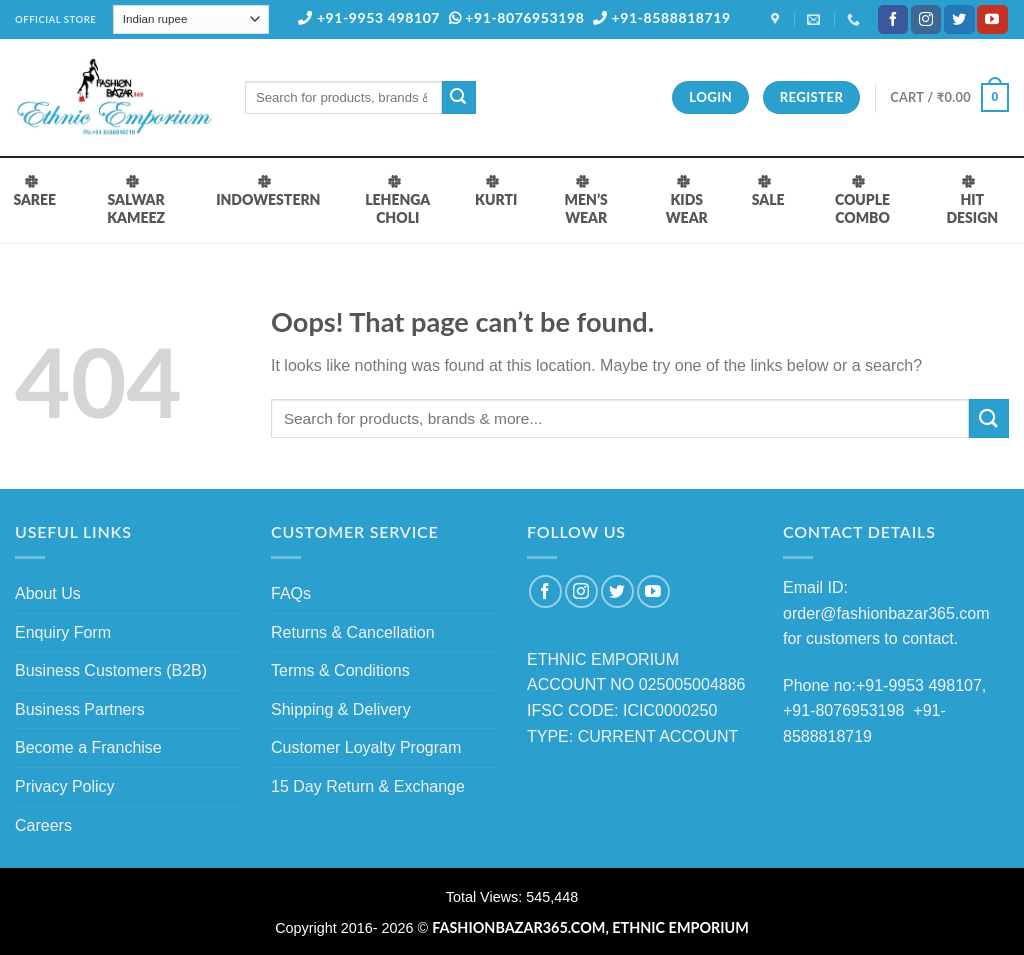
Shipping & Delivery (341, 709)
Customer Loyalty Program (366, 747)
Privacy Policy (65, 786)
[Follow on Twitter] (959, 20)
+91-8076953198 (517, 17)
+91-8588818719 (662, 17)
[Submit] (459, 98)
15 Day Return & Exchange (368, 786)
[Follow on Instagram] (926, 20)
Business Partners (80, 709)
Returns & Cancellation (353, 632)
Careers (43, 825)
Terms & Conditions (340, 670)
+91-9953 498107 (369, 17)
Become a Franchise (88, 747)
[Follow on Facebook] (893, 20)
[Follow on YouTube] (992, 20)
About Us (48, 593)
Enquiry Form (63, 632)
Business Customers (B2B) (111, 670)
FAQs (291, 593)
